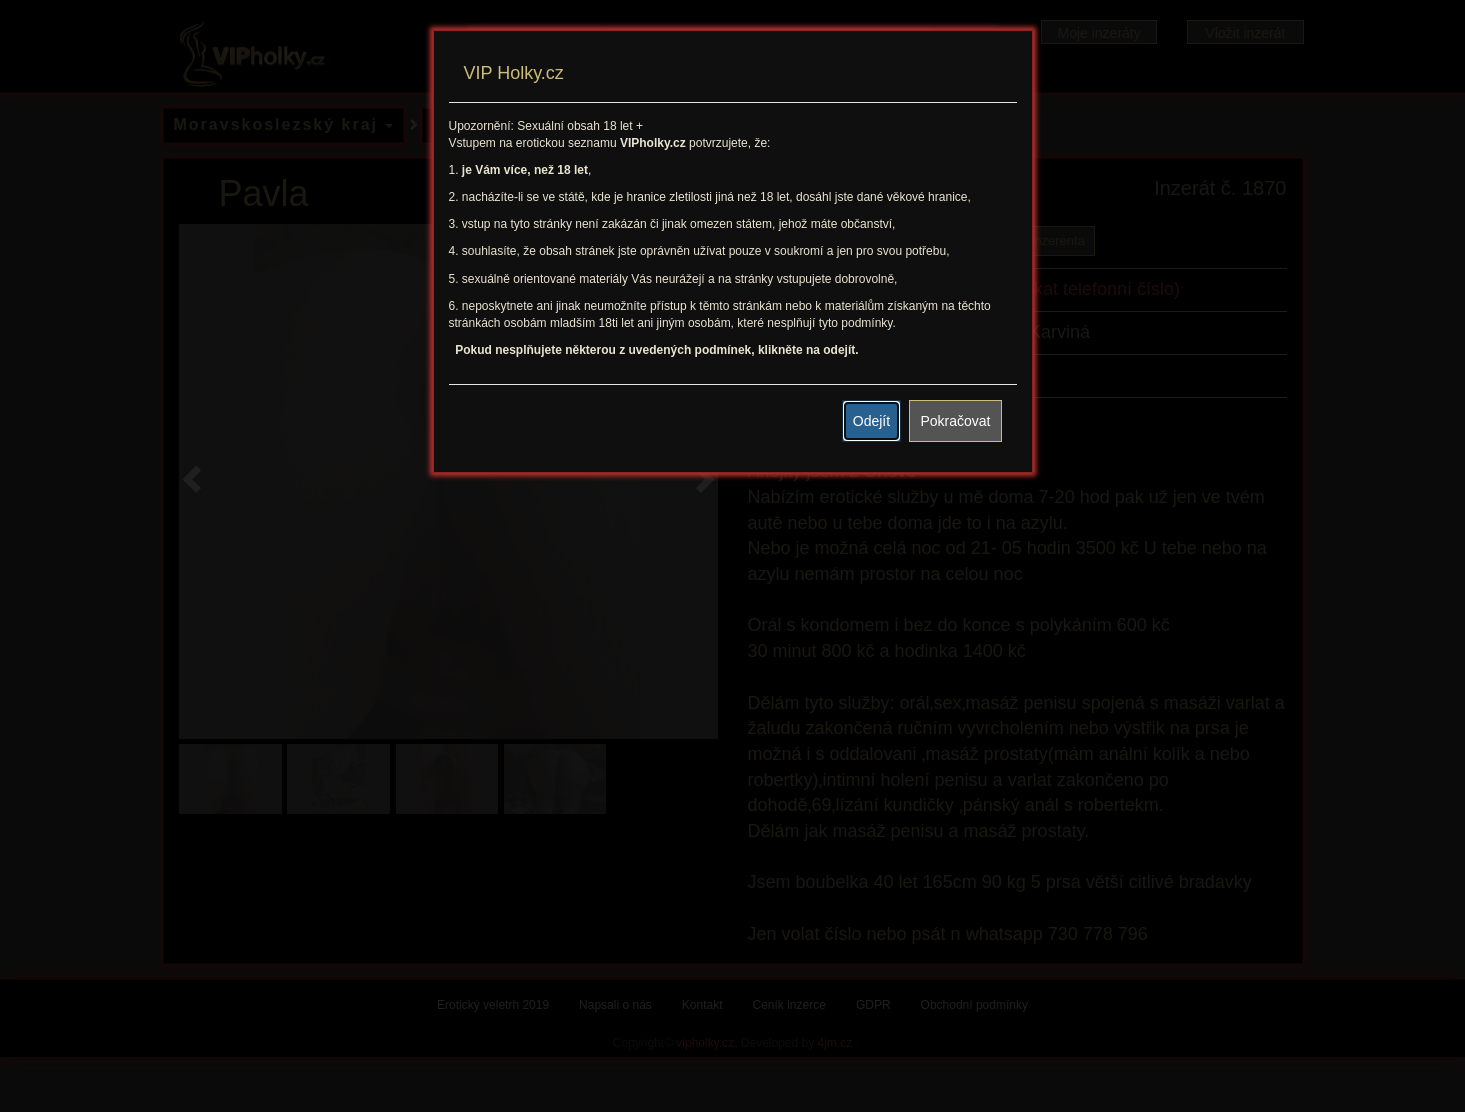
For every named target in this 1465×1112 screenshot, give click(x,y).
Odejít (871, 421)
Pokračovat (955, 421)
